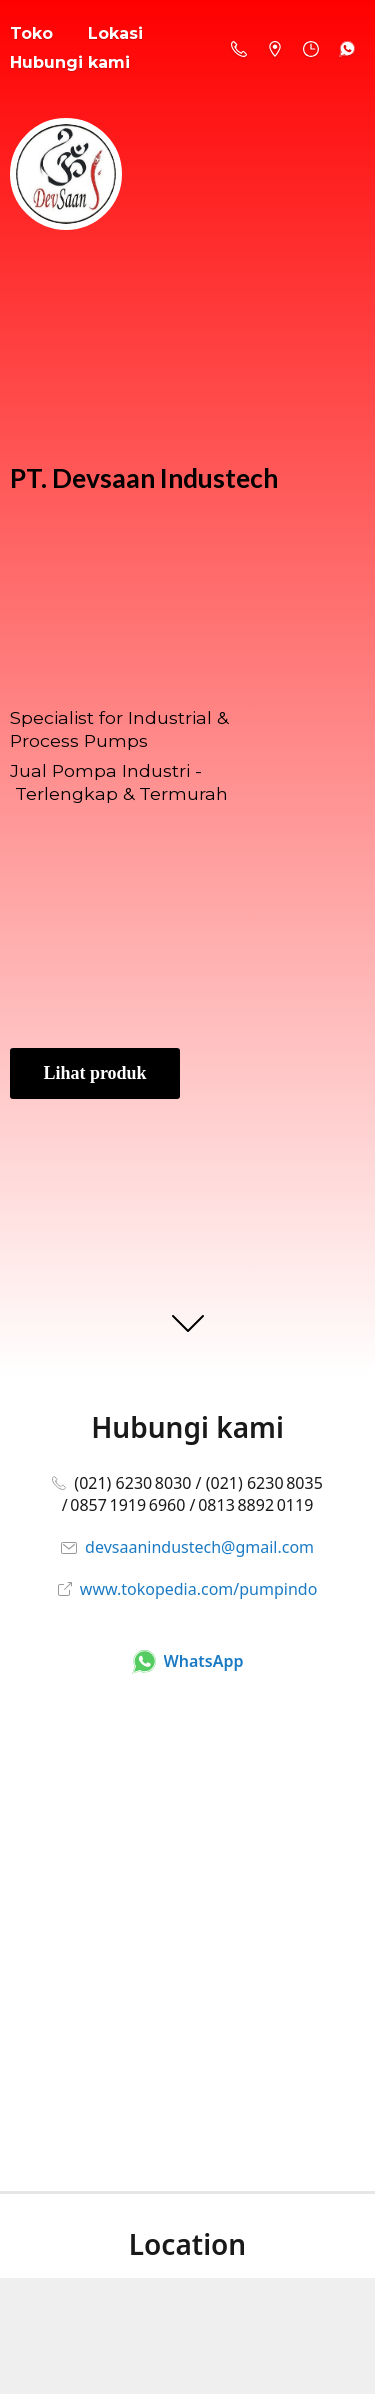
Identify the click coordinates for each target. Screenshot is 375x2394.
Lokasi (115, 33)
